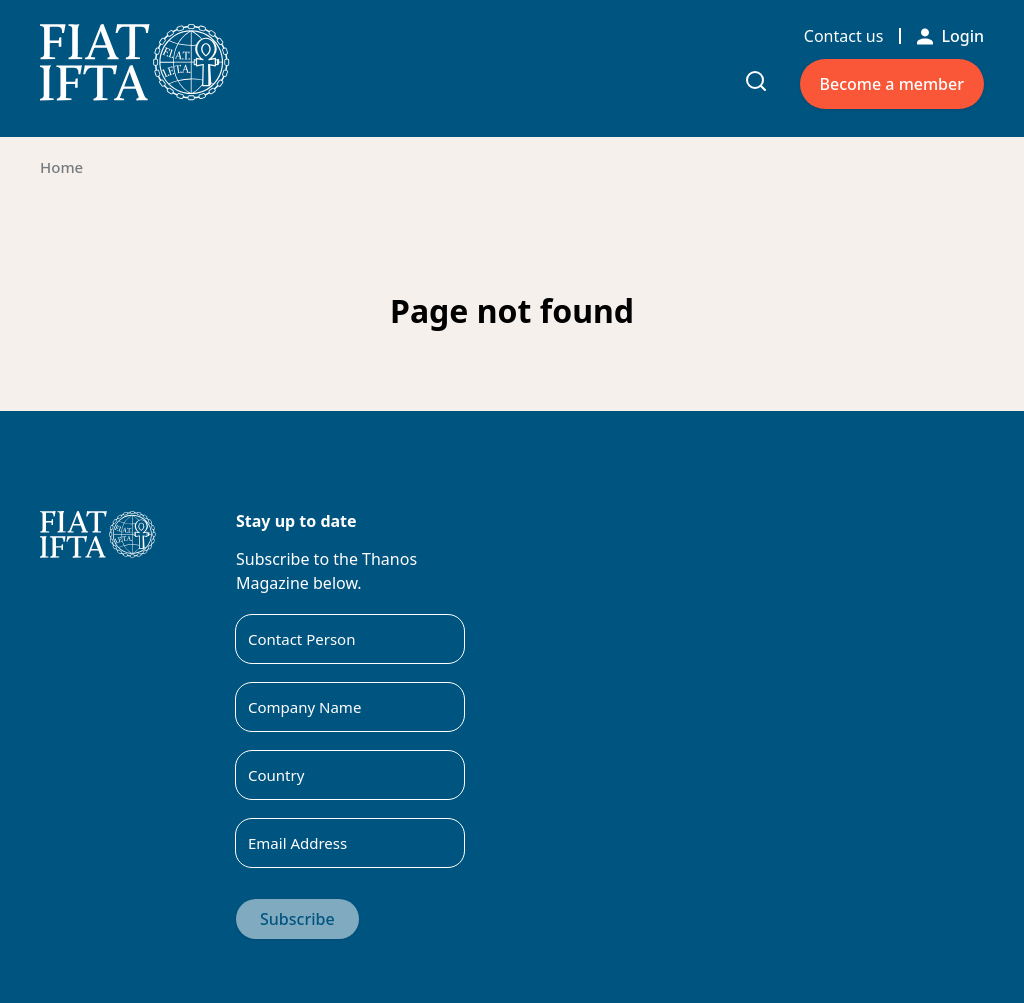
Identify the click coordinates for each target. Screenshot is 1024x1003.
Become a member (892, 84)
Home (61, 167)
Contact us (844, 36)
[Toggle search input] (756, 81)
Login (950, 36)
